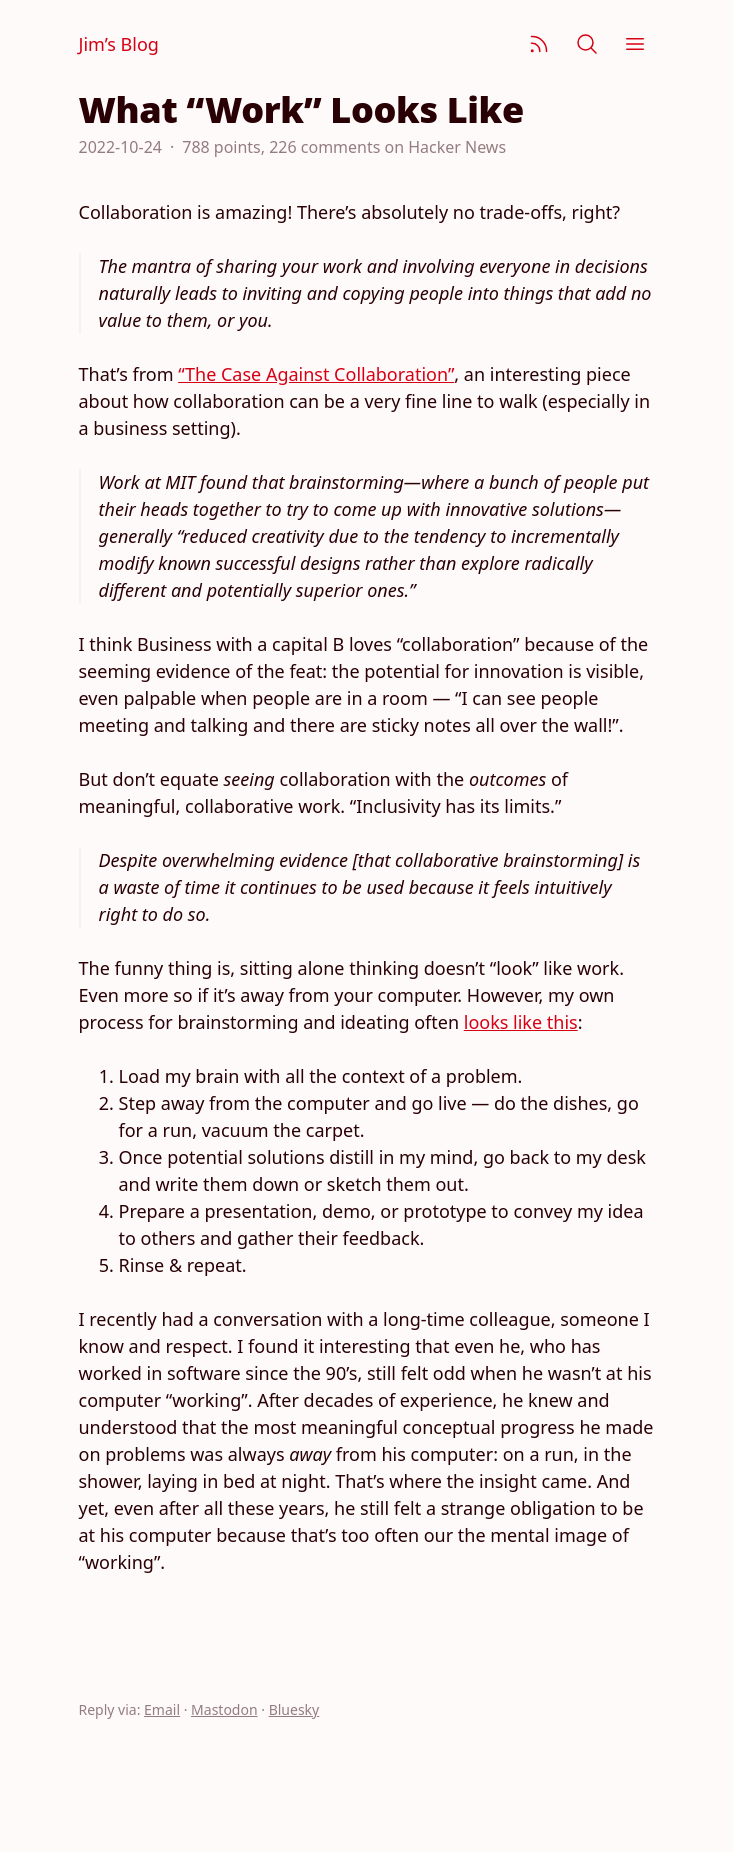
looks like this (521, 1022)
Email (162, 1709)
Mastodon (224, 1709)
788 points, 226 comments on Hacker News (344, 147)
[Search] (587, 44)
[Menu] (635, 44)
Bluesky (294, 1709)
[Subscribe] (539, 44)
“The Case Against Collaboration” (316, 374)
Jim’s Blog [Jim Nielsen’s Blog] (119, 44)
